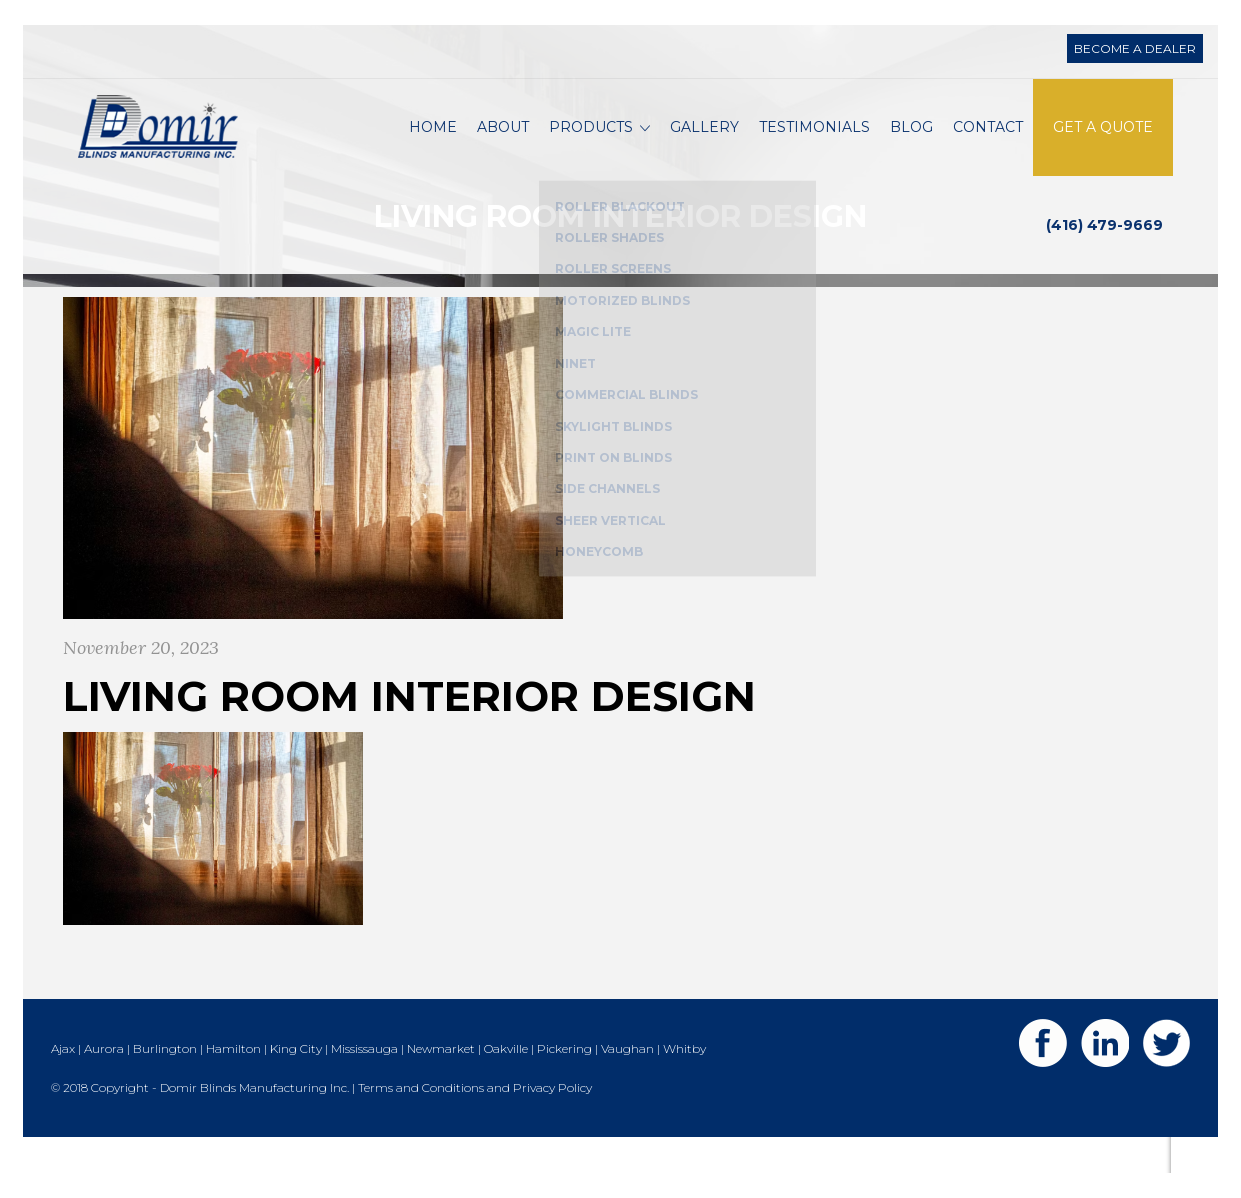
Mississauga (364, 1085)
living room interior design (409, 734)
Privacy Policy (552, 1124)
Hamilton (233, 1085)
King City (296, 1085)
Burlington (165, 1085)
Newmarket (441, 1085)
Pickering (564, 1085)
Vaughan (627, 1085)
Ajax (63, 1085)
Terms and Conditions (421, 1124)
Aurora (104, 1085)
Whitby (684, 1085)
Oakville (506, 1085)
